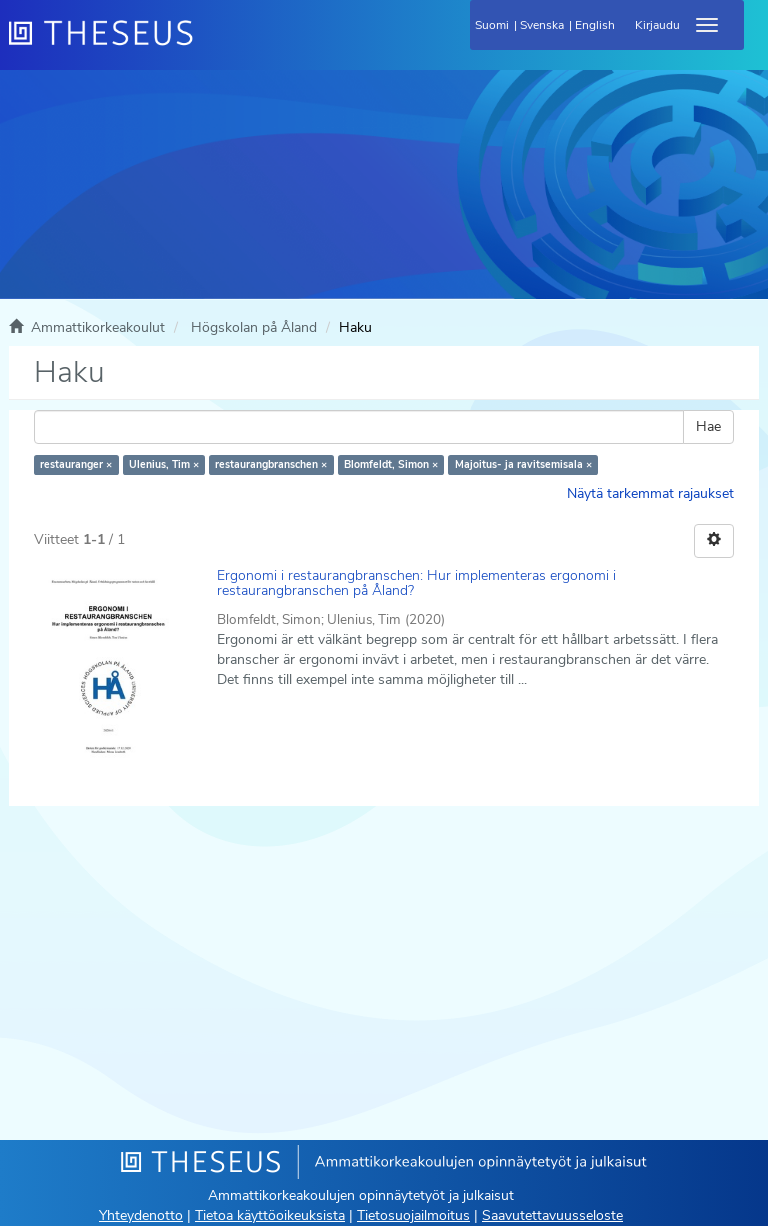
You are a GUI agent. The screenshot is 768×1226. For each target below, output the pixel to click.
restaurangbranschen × (271, 464)
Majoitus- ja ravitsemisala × (523, 464)
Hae (708, 426)
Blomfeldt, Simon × (391, 464)
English (595, 25)
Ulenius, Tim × (164, 464)
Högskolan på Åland (254, 327)
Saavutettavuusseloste (552, 1215)
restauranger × (76, 464)
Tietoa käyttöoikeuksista (270, 1215)
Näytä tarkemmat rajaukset (650, 493)
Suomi (492, 25)
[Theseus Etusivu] (209, 45)
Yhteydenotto (141, 1215)
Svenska (542, 25)
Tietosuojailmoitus (413, 1215)
